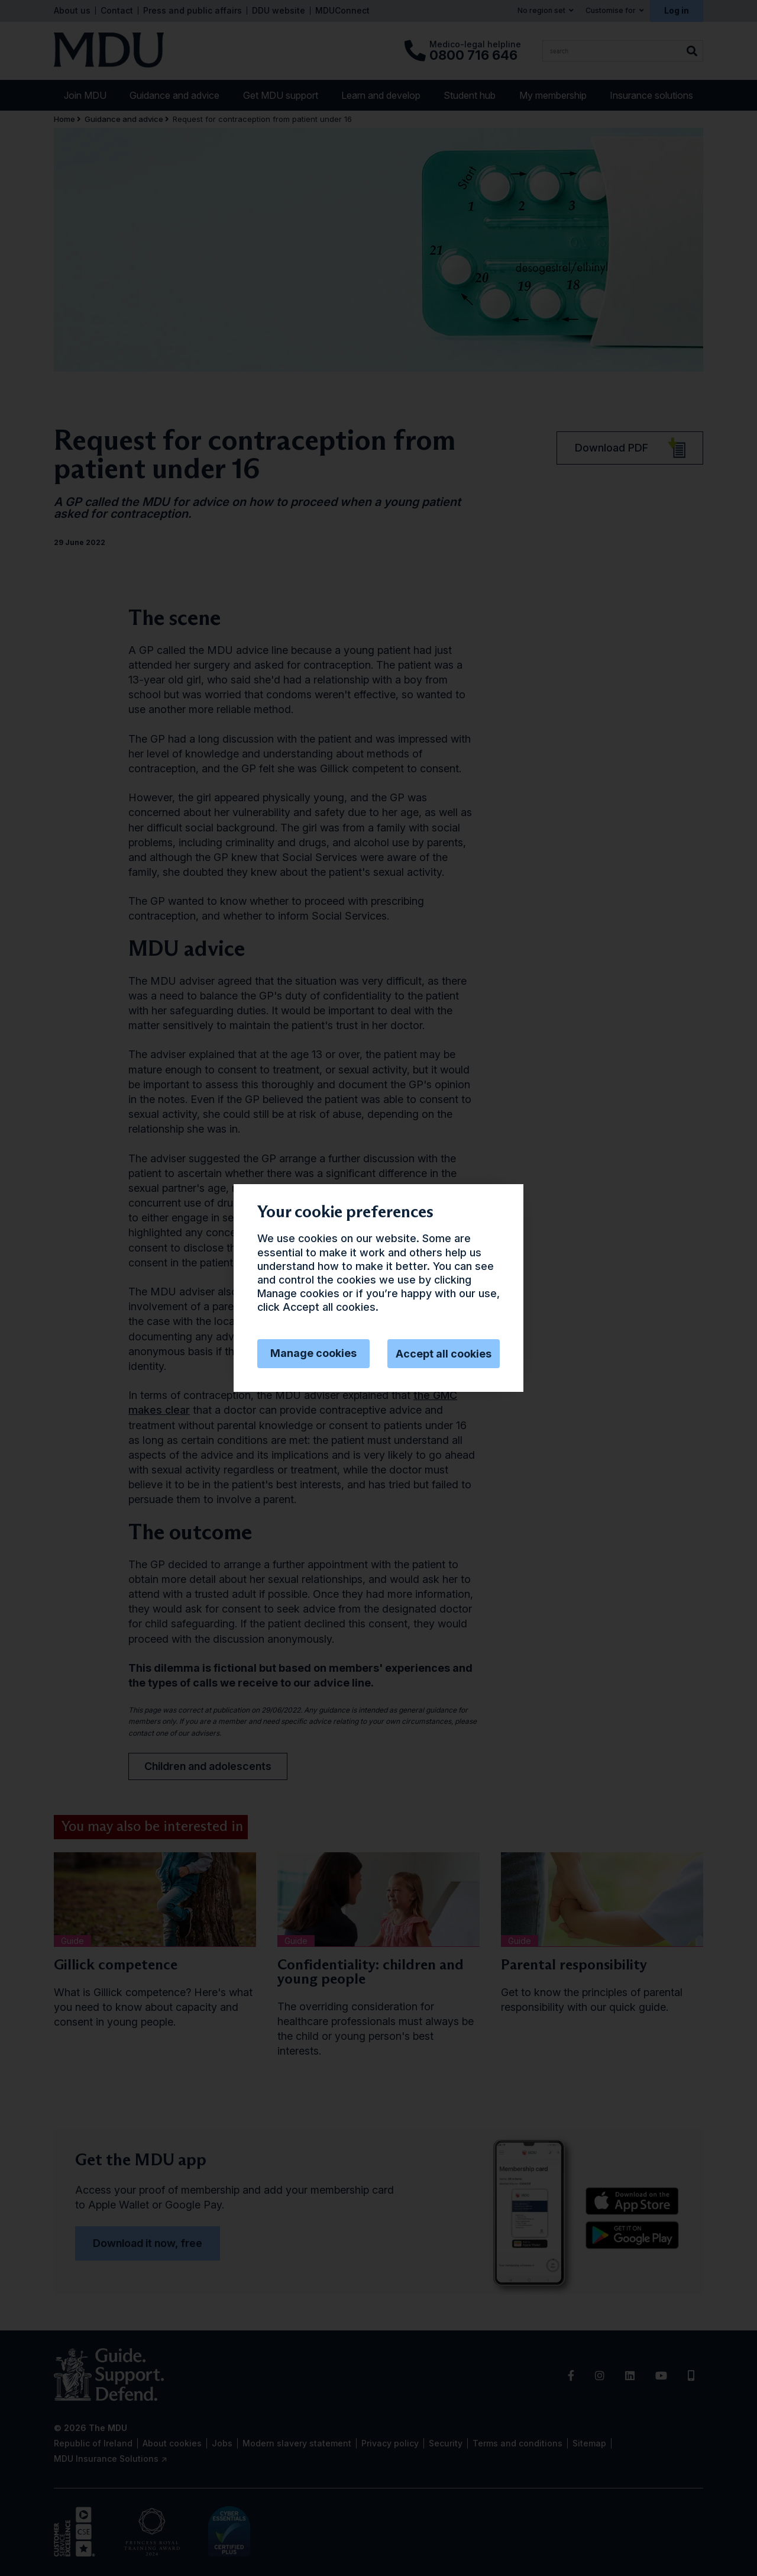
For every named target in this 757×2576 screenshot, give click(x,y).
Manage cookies (313, 1353)
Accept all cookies (443, 1353)
